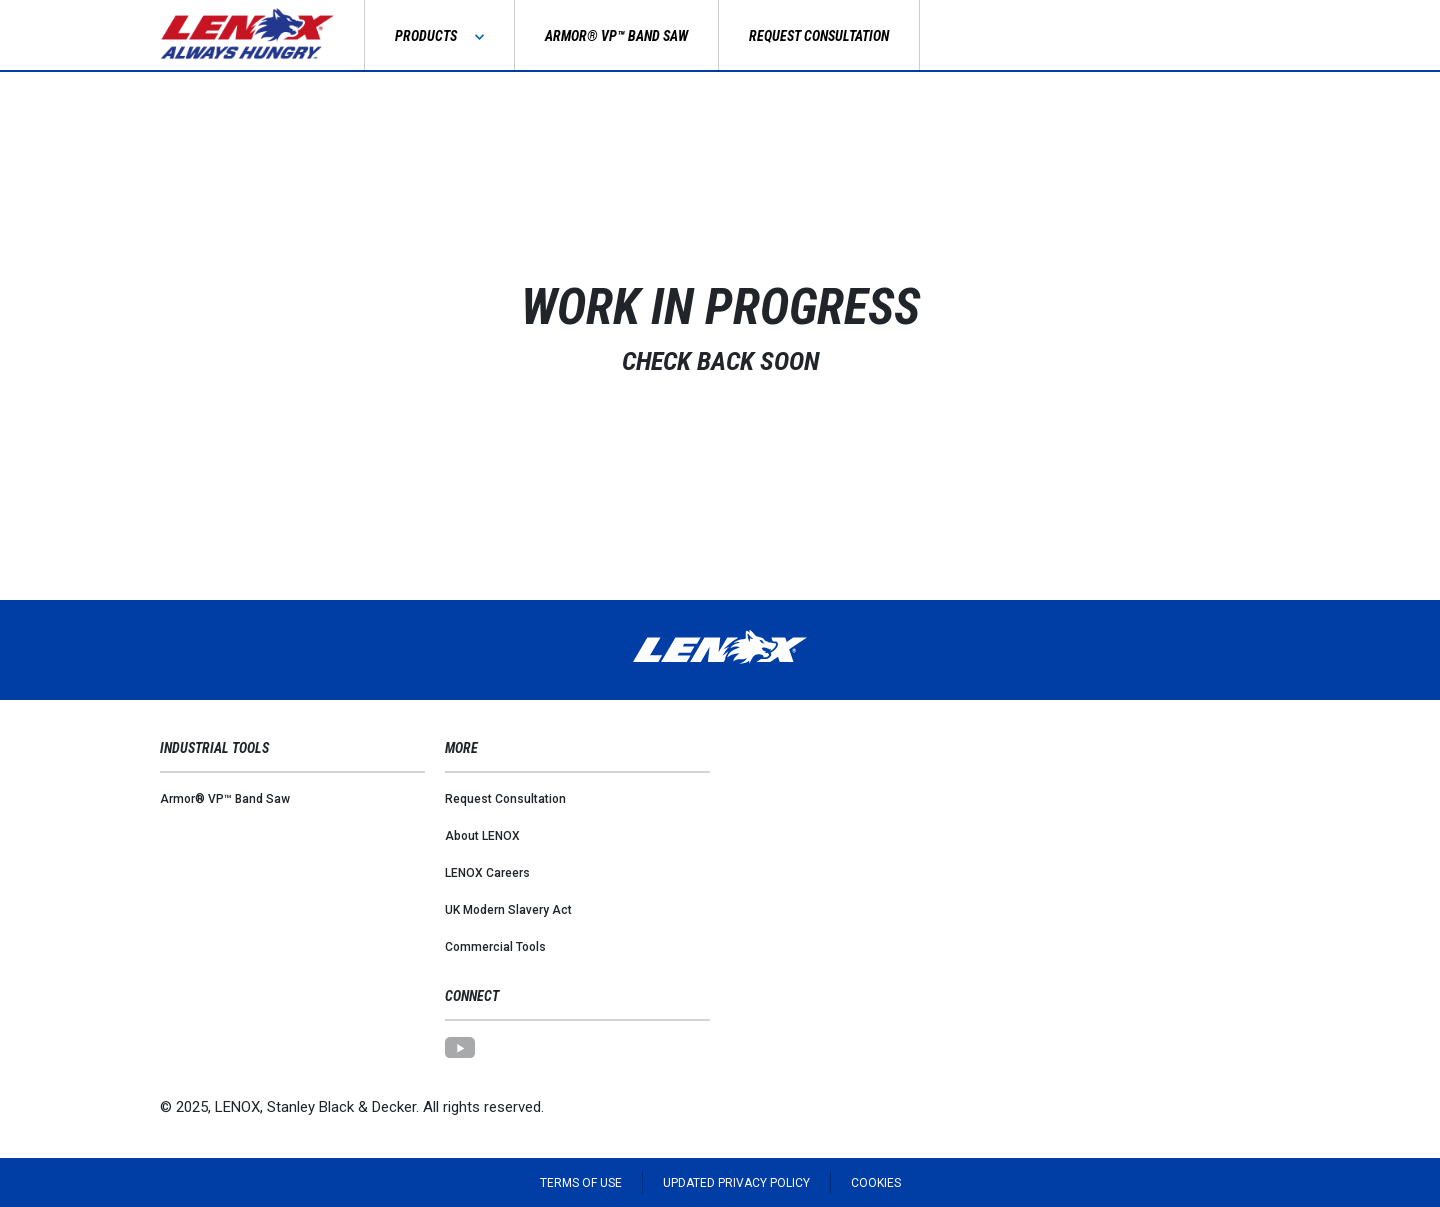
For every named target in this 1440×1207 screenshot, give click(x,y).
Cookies (876, 1183)
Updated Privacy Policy (736, 1183)
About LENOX (482, 836)
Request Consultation (505, 799)
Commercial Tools (495, 947)
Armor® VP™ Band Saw (225, 799)
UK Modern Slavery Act (508, 910)
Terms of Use (581, 1183)
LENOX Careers (487, 873)
